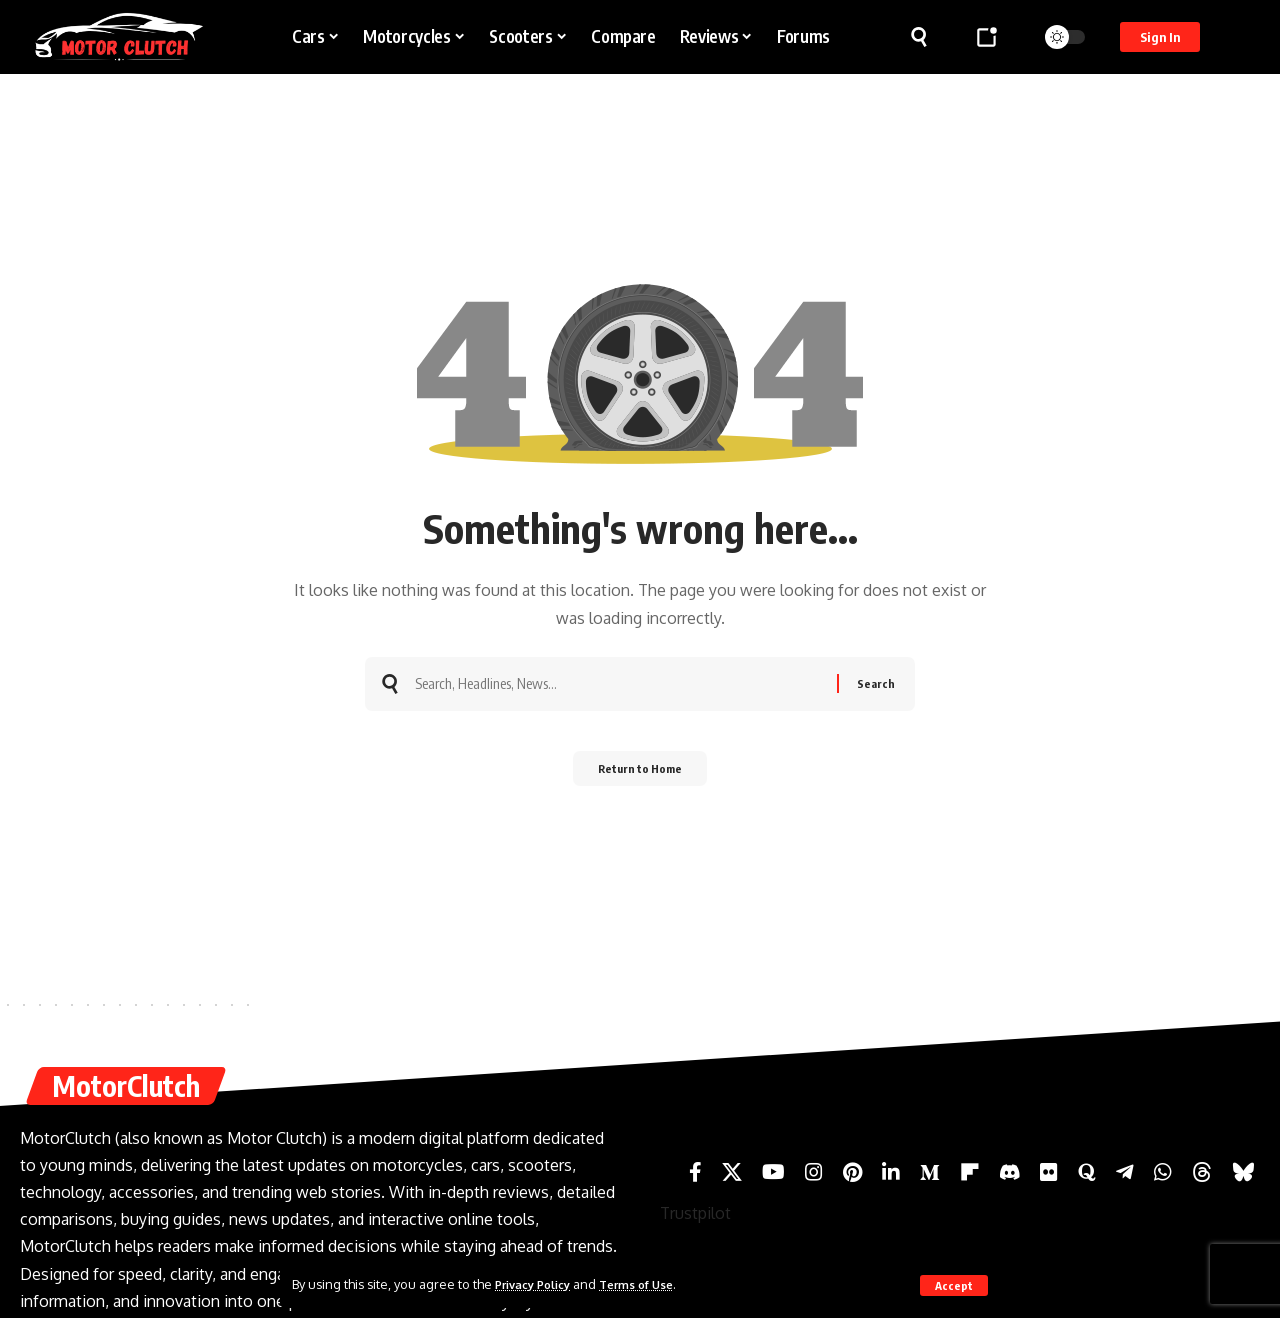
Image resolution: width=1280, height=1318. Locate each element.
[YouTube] (773, 1172)
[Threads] (1202, 1172)
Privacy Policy (539, 1284)
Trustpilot (695, 1213)
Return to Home (640, 774)
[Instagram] (814, 1172)
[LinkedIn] (891, 1172)
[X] (732, 1172)
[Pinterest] (852, 1172)
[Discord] (1010, 1172)
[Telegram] (1125, 1172)
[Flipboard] (970, 1172)
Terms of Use (653, 1284)
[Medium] (930, 1172)
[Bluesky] (1243, 1172)
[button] (953, 1285)
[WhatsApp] (1163, 1172)
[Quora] (1087, 1172)
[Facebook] (695, 1172)
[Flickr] (1049, 1172)
